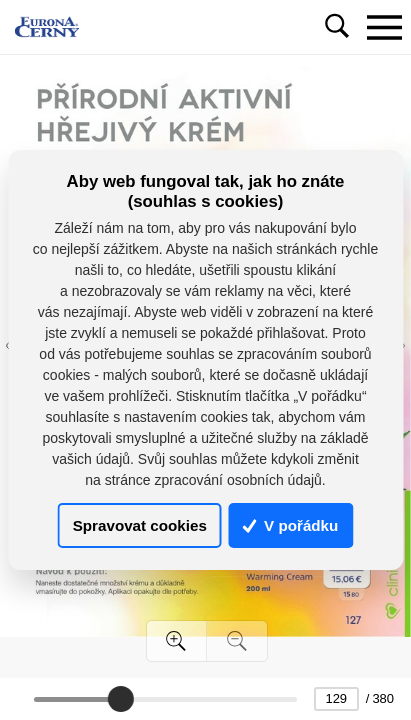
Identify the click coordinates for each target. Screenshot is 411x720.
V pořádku (291, 525)
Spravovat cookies (140, 525)
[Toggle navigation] (384, 27)
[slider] (121, 699)
